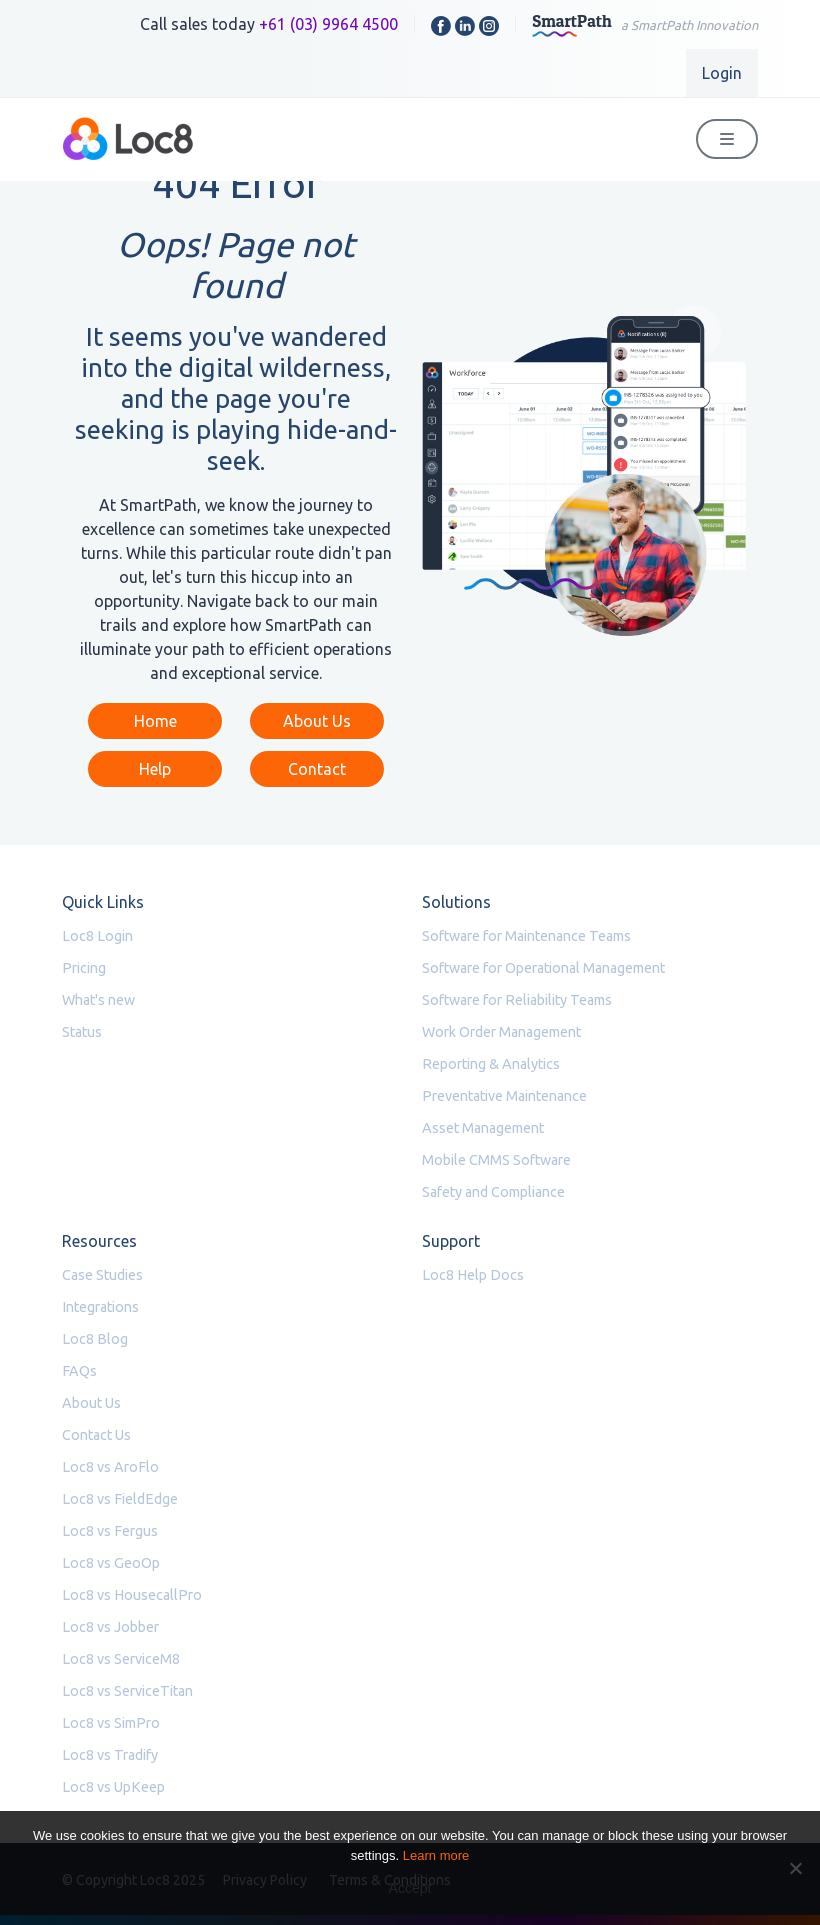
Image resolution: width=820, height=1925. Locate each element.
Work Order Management (501, 1032)
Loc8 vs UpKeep (113, 1787)
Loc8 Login (97, 936)
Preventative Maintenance (504, 1096)
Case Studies (102, 1275)
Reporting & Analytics (491, 1064)
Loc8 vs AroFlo (110, 1467)
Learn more (436, 1855)
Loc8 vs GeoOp (111, 1563)
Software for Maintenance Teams (526, 936)
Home (155, 721)
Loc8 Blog (95, 1339)
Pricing (84, 968)
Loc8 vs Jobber (110, 1627)
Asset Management (483, 1128)
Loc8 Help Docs (473, 1275)
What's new (98, 1000)
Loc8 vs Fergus (110, 1531)
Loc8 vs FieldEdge (120, 1499)
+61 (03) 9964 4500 (328, 24)
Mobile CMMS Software (496, 1160)
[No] (795, 1868)
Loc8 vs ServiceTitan (127, 1691)
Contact (317, 769)
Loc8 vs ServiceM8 (121, 1659)
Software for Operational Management (543, 968)
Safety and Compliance (493, 1192)
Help (155, 769)
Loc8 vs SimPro (111, 1723)
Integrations (100, 1307)
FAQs (79, 1371)
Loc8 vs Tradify (110, 1755)
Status (82, 1032)
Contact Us (96, 1435)
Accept (410, 1888)
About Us (317, 721)
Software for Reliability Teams (517, 1000)
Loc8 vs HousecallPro (132, 1595)
